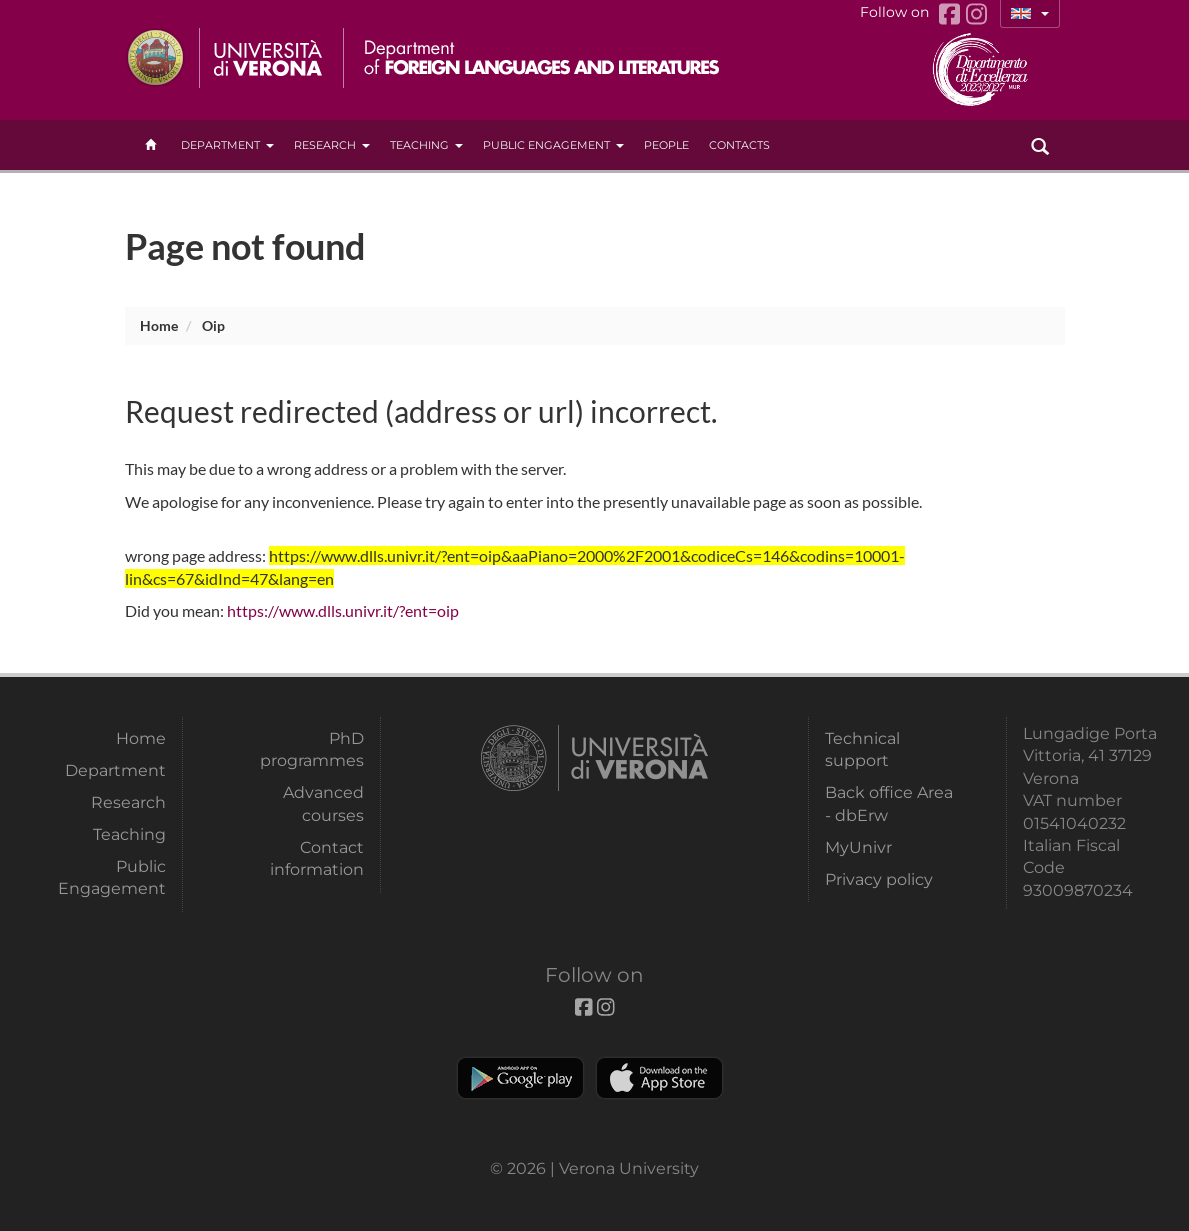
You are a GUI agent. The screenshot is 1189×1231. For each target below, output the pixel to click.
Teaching (426, 145)
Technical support (862, 749)
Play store (520, 1078)
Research (332, 145)
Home (159, 325)
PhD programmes (312, 749)
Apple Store (659, 1078)
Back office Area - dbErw (889, 803)
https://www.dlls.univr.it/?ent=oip (343, 610)
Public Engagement (553, 145)
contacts (739, 145)
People (666, 145)
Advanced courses (323, 803)
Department (227, 145)
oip (213, 325)
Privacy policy (879, 879)
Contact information (317, 858)
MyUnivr (858, 847)
